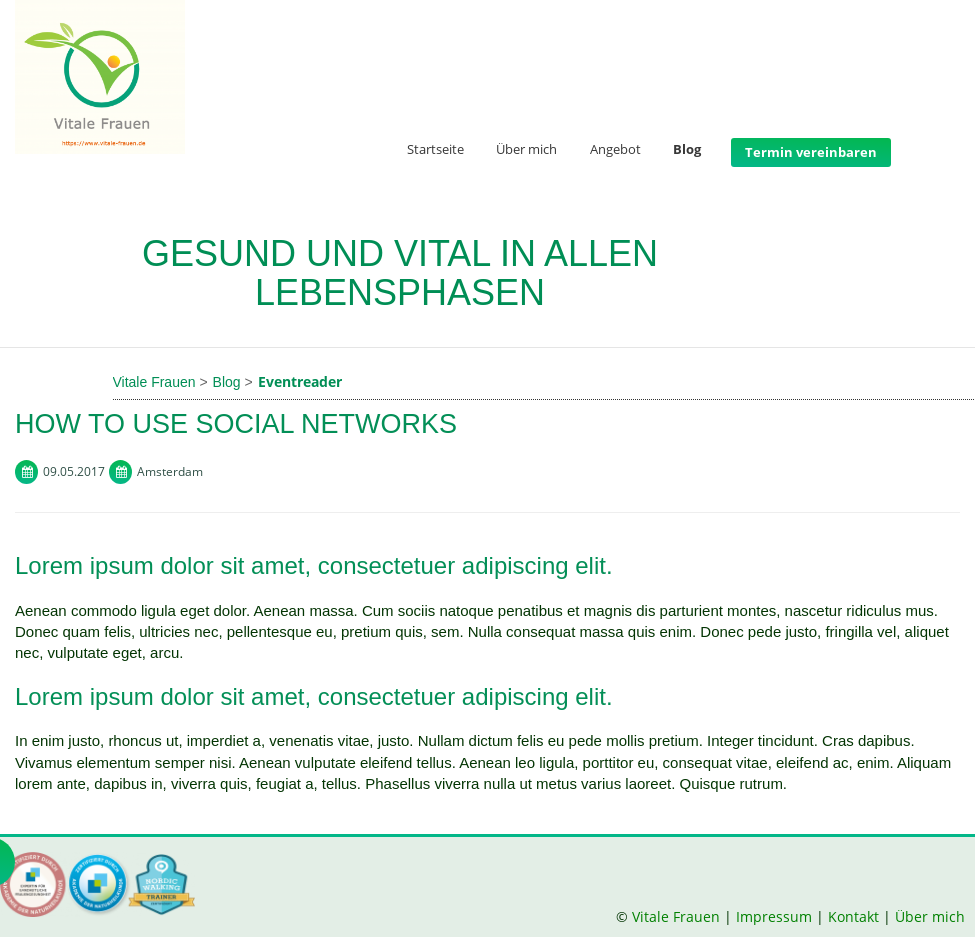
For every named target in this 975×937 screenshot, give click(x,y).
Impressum (774, 916)
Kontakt (853, 916)
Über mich (526, 150)
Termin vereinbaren (811, 152)
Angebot (615, 150)
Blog (687, 150)
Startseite (435, 150)
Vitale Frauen (678, 916)
